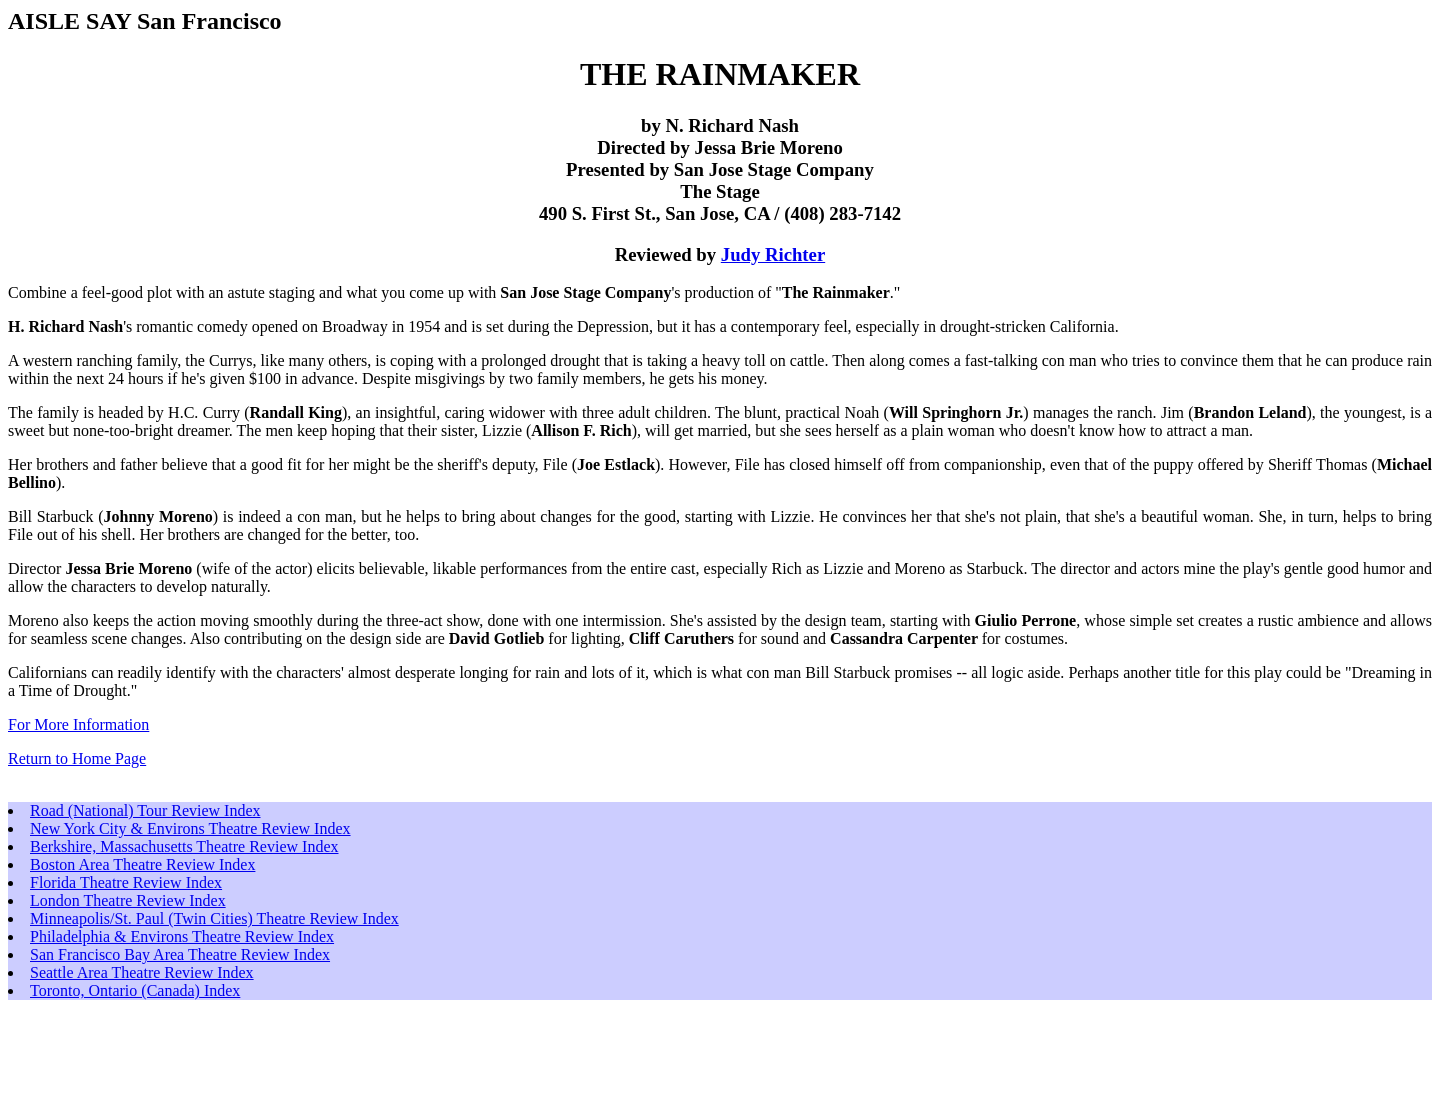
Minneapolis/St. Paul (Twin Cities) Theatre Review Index (214, 918)
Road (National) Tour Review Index (145, 810)
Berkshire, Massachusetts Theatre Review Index (184, 846)
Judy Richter (773, 254)
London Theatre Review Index (128, 900)
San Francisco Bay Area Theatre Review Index (180, 954)
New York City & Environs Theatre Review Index (190, 828)
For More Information (78, 724)
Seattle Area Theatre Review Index (142, 972)
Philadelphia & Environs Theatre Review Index (182, 936)
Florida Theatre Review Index (126, 882)
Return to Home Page (77, 758)
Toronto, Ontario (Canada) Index (135, 990)
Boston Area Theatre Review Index (142, 864)
